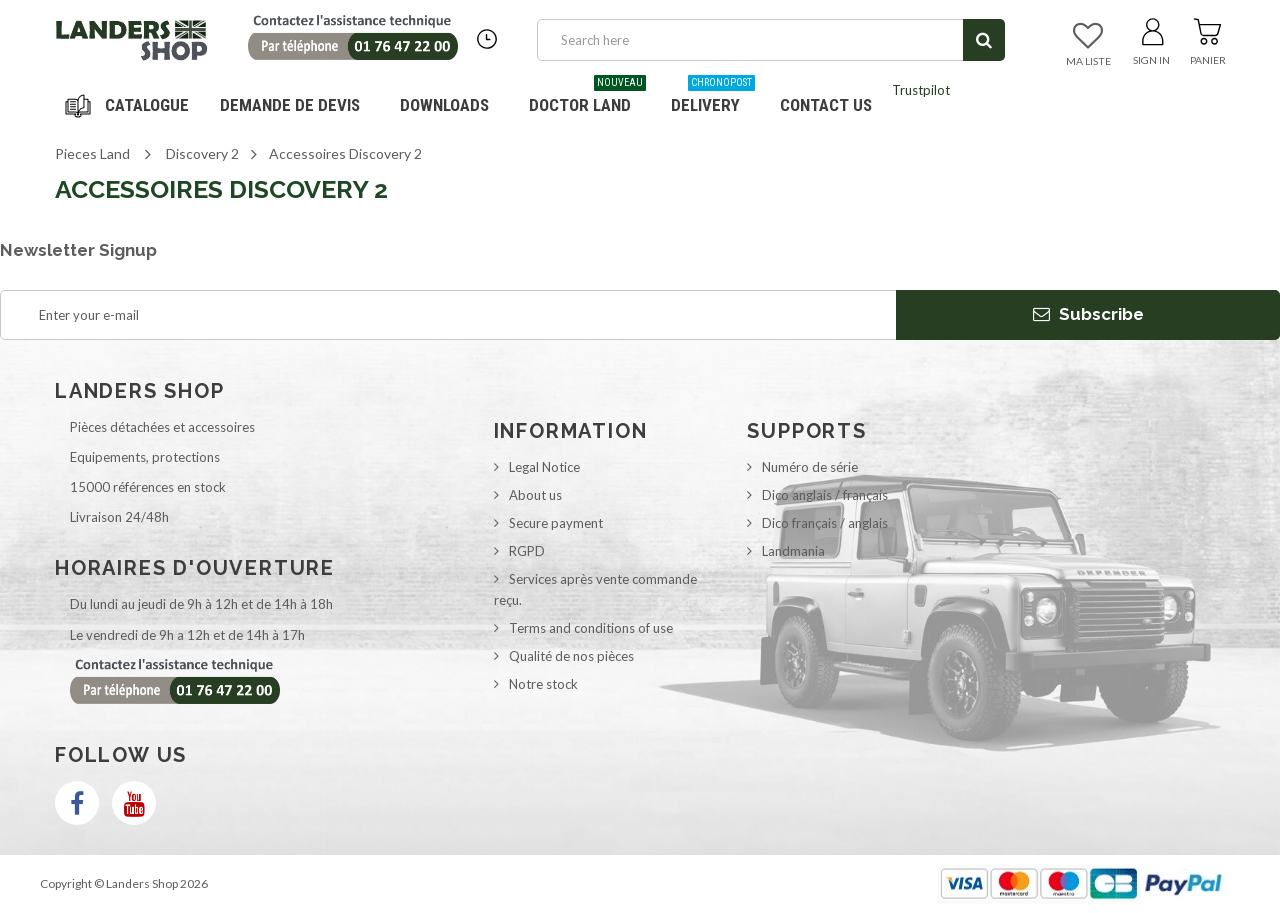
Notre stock (543, 684)
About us (535, 495)
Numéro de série (810, 467)
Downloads (444, 105)
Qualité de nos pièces (571, 656)
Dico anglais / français (825, 495)
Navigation (130, 105)
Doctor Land (587, 97)
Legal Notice (544, 467)
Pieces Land (92, 153)
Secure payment (556, 523)
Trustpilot (921, 90)
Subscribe (1088, 314)
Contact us (826, 105)
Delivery (713, 97)
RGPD (527, 551)
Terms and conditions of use (591, 628)
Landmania (793, 551)
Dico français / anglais (825, 523)
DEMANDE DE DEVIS (290, 105)
